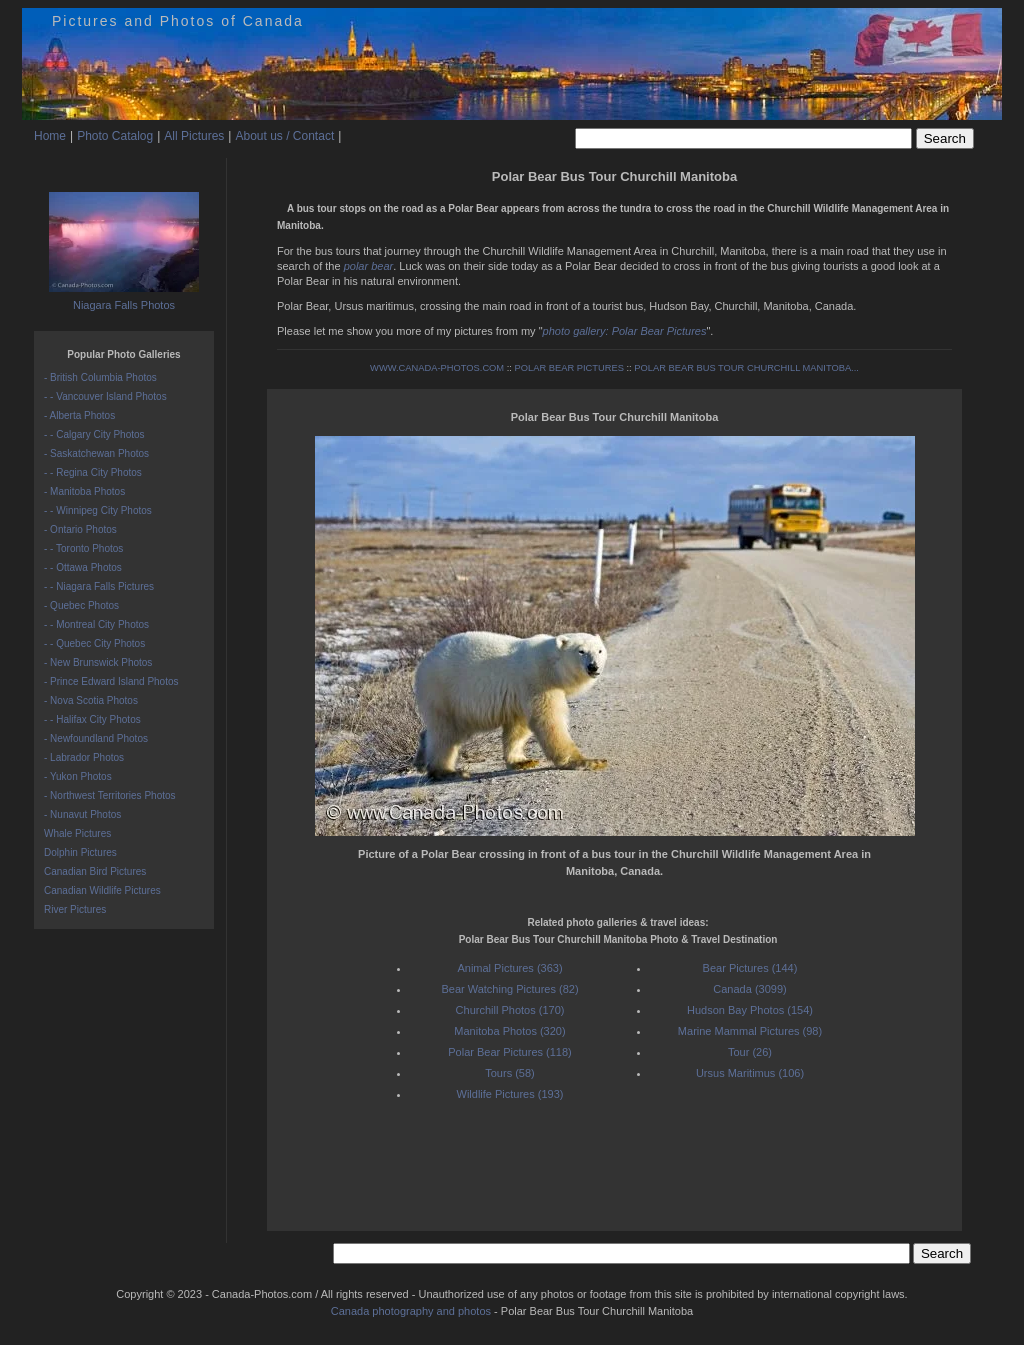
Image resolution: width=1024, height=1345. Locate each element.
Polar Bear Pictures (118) (510, 1052)
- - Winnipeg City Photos (98, 510)
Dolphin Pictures (80, 852)
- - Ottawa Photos (83, 567)
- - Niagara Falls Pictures (99, 586)
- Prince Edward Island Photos (111, 681)
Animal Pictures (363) (509, 968)
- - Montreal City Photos (96, 624)
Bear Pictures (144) (750, 968)
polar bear (369, 266)
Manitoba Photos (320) (509, 1031)
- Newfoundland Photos (96, 738)
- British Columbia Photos (100, 377)
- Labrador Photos (84, 757)
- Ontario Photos (80, 529)
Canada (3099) (749, 989)
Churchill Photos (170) (510, 1010)
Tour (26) (750, 1052)
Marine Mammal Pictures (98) (750, 1031)
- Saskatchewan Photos (96, 453)
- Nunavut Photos (82, 814)
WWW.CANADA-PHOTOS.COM (437, 368)
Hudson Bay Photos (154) (750, 1010)
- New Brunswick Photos (98, 662)
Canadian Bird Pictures (95, 871)
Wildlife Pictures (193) (510, 1094)
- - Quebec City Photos (94, 643)
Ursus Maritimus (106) (750, 1073)
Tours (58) (510, 1073)
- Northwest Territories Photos (110, 795)
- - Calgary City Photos (94, 434)
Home (50, 136)
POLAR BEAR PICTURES (569, 368)
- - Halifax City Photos (92, 719)
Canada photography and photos (411, 1311)
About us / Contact (284, 136)
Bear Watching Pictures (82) (509, 989)
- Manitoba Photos (84, 491)
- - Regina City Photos (93, 472)
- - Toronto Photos (83, 548)
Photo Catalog (115, 136)
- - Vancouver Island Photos (105, 396)
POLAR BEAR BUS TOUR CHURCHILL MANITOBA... (746, 368)
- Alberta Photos (79, 415)
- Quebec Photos (81, 605)
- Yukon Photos (78, 776)
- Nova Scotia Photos (91, 700)
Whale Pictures (77, 833)
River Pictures (75, 909)
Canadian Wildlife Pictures (102, 890)
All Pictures (194, 136)
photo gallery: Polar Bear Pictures (625, 331)
